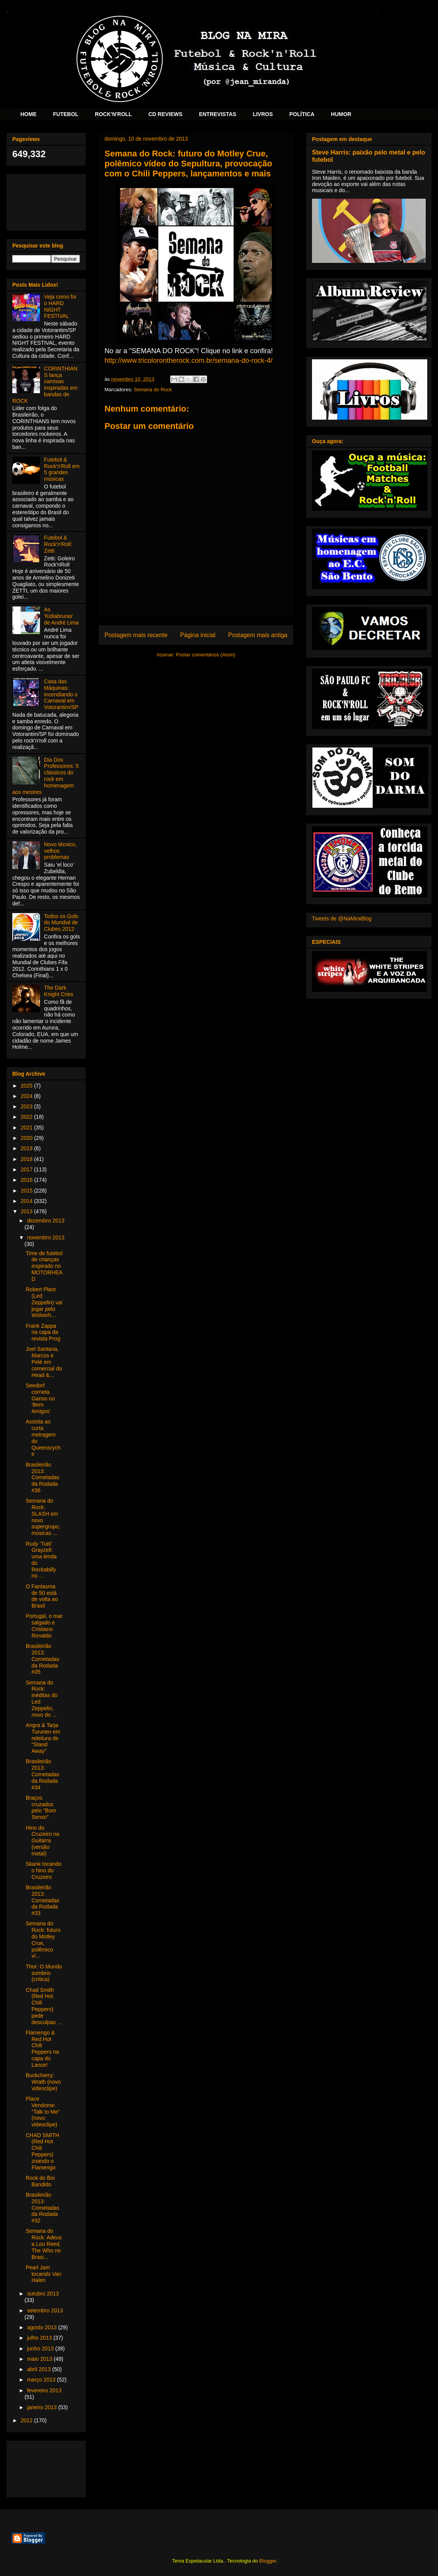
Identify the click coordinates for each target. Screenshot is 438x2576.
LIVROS (263, 114)
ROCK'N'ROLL (113, 114)
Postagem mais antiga (257, 635)
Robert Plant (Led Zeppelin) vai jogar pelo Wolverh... (44, 1302)
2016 (27, 1180)
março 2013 (42, 2380)
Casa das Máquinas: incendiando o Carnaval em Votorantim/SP (61, 694)
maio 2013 (40, 2359)
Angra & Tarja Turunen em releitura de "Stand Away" (43, 1738)
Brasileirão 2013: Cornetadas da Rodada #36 (42, 1477)
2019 (27, 1148)
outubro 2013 (43, 2293)
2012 (27, 2420)
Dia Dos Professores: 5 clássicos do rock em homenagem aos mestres (45, 776)
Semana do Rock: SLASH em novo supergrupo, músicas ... (43, 1517)
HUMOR (341, 114)
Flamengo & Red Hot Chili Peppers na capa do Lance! (42, 2049)
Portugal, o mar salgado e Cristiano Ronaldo (44, 1625)
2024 (27, 1096)
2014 (27, 1201)
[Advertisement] (46, 201)
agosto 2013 (42, 2327)
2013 (27, 1211)
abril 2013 (39, 2369)
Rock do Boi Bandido (40, 2181)
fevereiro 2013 (44, 2390)
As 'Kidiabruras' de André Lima (61, 616)
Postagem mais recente (136, 635)
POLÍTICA (301, 114)
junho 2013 (41, 2348)
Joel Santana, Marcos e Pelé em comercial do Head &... (44, 1362)
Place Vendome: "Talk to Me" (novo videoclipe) (43, 2112)
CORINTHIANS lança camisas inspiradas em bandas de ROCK (45, 384)
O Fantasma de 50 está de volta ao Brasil (42, 1596)
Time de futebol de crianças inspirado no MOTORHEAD (44, 1266)
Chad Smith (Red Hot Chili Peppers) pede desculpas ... (44, 2006)
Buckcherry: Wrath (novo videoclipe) (43, 2081)
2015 (27, 1191)
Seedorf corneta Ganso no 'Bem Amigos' (40, 1398)
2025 (27, 1086)
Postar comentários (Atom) (206, 655)
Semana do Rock (153, 389)
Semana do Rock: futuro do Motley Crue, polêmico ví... (43, 1939)
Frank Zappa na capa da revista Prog (43, 1332)
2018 (27, 1159)
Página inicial (198, 635)
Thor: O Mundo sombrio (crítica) (44, 1973)
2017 (27, 1169)
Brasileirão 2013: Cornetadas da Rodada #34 (42, 1774)
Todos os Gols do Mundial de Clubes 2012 (61, 922)
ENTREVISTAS (217, 114)
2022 (27, 1117)
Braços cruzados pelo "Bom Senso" (41, 1807)
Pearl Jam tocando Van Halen (43, 2274)
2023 (27, 1106)
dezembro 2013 (45, 1220)
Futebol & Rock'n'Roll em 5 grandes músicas (62, 469)
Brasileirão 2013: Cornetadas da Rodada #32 (42, 2208)
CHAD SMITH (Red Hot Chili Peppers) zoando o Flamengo (42, 2151)
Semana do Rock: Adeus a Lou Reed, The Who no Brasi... (44, 2244)
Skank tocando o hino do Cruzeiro (43, 1870)
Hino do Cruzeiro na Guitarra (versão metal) (42, 1841)
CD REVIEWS (165, 114)
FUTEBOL (65, 114)
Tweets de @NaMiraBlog (342, 918)
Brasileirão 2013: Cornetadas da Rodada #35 (42, 1659)
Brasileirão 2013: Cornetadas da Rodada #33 (42, 1900)
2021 (27, 1127)
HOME (28, 114)
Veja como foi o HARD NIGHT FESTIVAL (60, 306)
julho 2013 (40, 2338)
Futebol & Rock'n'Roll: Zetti (58, 544)
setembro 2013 (45, 2310)
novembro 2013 (45, 1237)
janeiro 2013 (42, 2407)
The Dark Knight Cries (58, 991)
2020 (27, 1138)
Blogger (267, 2561)
